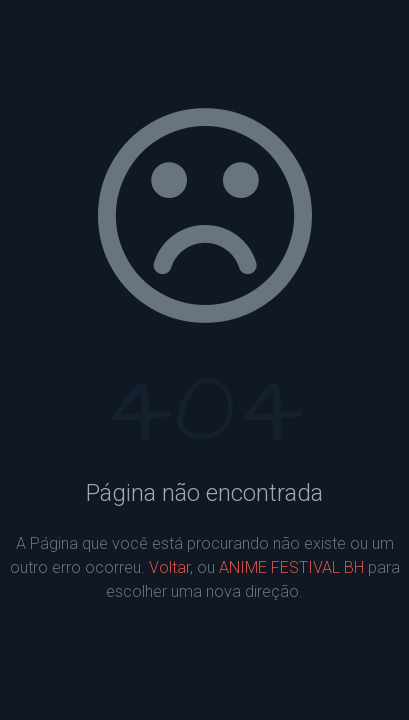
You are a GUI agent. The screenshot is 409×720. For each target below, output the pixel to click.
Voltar (169, 567)
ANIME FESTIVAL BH (291, 567)
